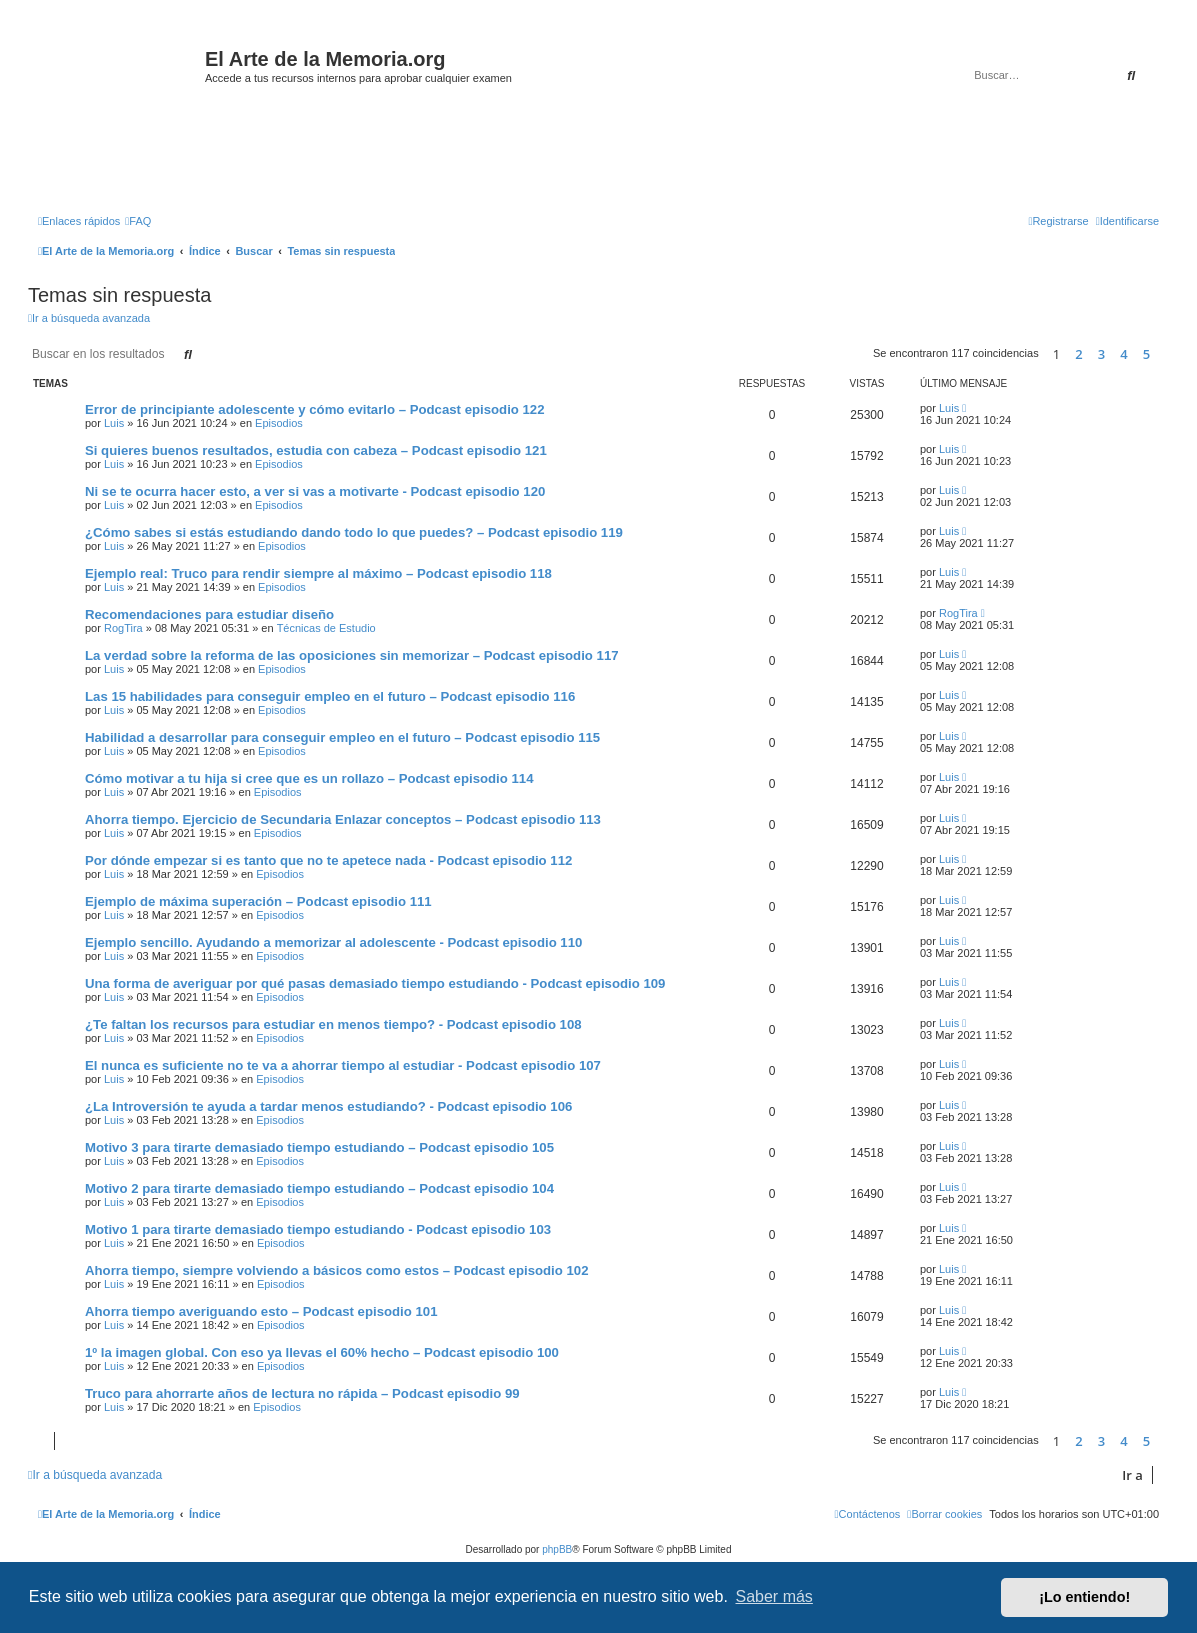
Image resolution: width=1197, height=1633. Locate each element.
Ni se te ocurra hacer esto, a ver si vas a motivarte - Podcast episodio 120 (315, 491)
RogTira (123, 628)
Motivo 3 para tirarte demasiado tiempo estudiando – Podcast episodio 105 (319, 1147)
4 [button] (1123, 354)
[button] (1164, 354)
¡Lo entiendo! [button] (1084, 1597)
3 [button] (1101, 354)
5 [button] (1146, 354)
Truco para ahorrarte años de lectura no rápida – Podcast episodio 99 (302, 1393)
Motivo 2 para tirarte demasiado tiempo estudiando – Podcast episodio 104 (319, 1188)
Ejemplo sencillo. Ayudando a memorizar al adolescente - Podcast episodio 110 (333, 942)
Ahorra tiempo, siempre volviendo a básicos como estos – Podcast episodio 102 (336, 1270)
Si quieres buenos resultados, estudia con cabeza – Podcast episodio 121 (316, 450)
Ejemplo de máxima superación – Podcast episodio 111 (258, 901)
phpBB (557, 1549)
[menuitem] (138, 221)
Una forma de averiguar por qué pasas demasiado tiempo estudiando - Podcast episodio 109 (375, 983)
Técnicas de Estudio (326, 628)
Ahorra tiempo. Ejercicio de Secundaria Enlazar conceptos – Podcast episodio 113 (343, 819)
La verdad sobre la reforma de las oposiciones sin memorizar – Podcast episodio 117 (352, 655)
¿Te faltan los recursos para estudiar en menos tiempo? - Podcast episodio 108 (333, 1024)
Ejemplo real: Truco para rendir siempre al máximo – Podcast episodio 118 (318, 573)
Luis (114, 423)
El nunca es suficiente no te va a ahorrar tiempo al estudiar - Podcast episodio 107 (343, 1065)
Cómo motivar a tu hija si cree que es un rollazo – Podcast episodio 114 (309, 778)
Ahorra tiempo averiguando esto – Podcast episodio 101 (261, 1311)
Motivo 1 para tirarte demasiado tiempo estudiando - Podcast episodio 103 (318, 1229)
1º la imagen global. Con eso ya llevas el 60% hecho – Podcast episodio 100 (322, 1352)
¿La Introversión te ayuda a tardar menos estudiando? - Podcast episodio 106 (328, 1106)
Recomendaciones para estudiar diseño (209, 614)
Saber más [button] (774, 1596)
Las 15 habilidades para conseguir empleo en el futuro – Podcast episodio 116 (330, 696)
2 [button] (1078, 354)
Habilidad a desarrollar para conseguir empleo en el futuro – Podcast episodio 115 (342, 737)
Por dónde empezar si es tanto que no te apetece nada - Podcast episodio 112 (328, 860)
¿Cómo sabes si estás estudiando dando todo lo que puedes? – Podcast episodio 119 (354, 532)
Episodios (279, 423)
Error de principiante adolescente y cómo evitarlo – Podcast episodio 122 (315, 409)
